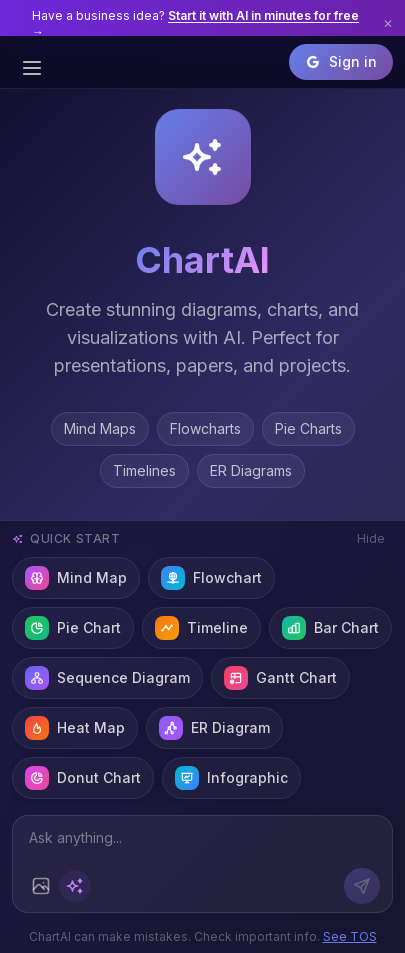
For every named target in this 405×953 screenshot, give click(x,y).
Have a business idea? (195, 23)
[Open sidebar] (32, 68)
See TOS (350, 936)
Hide (371, 538)
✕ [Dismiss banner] (388, 23)
